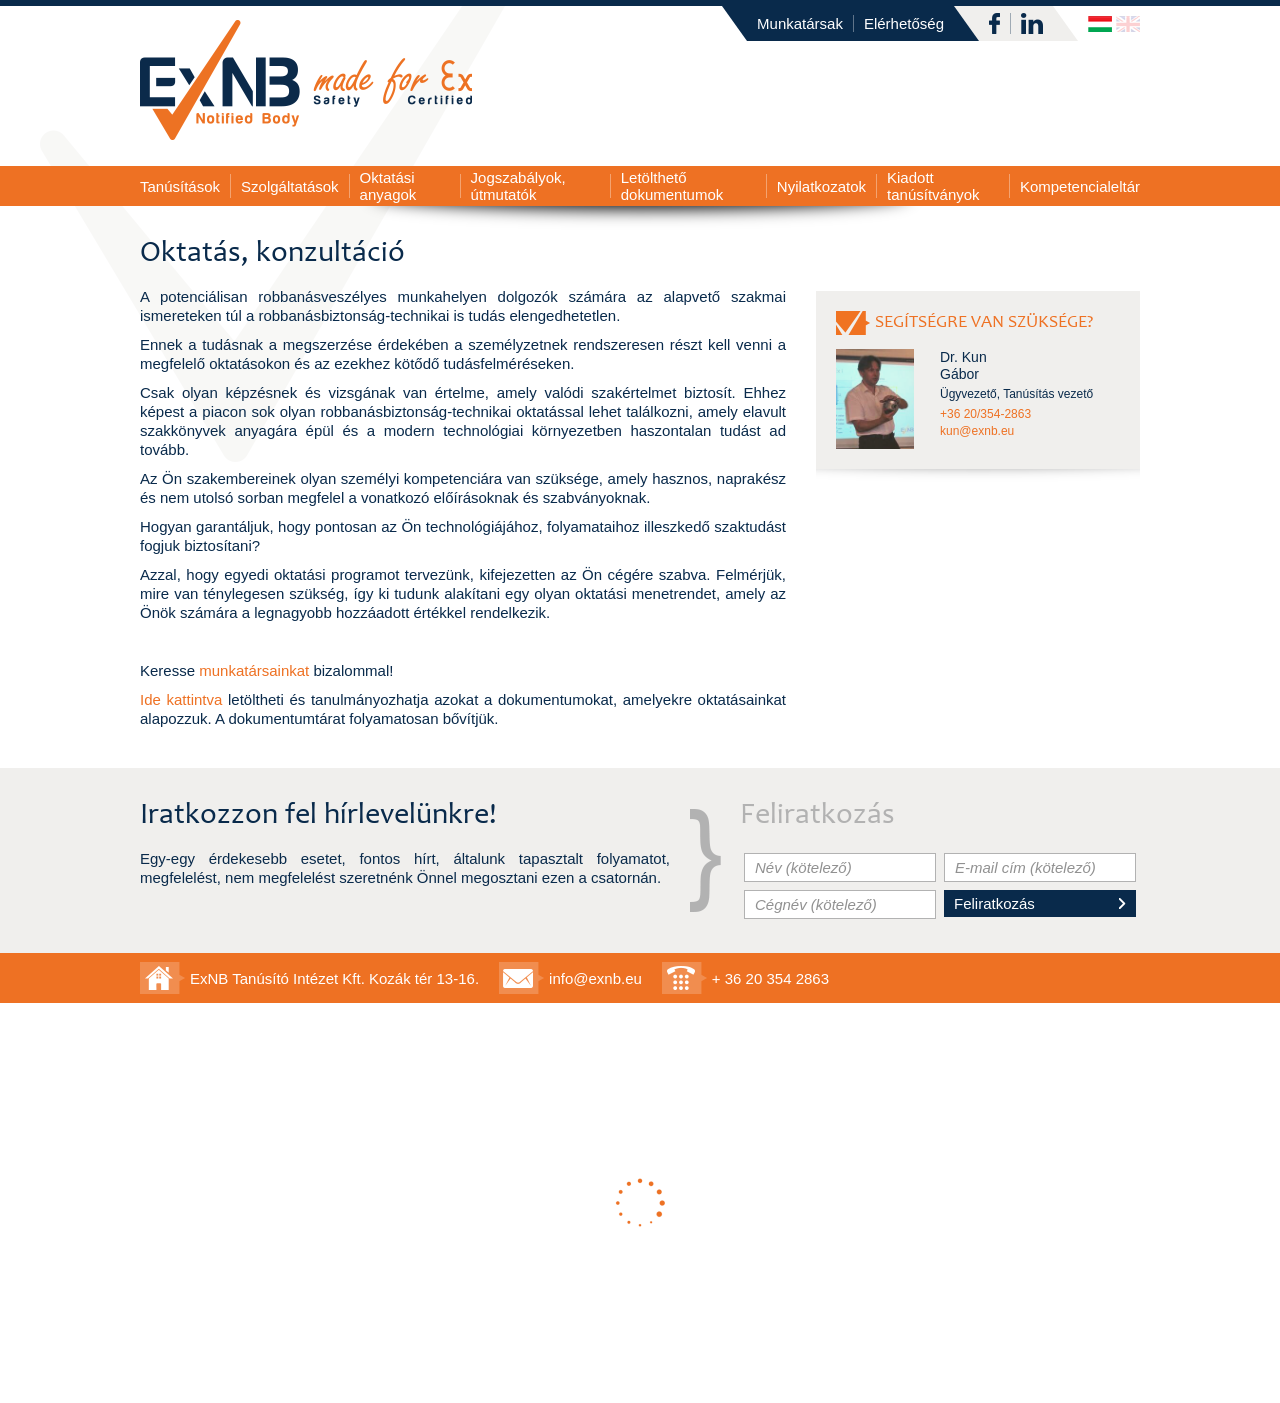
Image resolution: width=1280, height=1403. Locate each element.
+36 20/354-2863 (985, 414)
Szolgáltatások (290, 186)
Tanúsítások (180, 186)
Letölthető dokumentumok (672, 186)
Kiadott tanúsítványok (933, 186)
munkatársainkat (254, 670)
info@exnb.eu (595, 978)
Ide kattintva (181, 699)
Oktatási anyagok (388, 186)
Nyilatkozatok (821, 186)
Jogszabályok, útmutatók (518, 186)
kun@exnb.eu (977, 431)
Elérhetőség (904, 23)
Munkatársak (800, 23)
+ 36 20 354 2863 (770, 978)
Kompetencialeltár (1080, 186)
